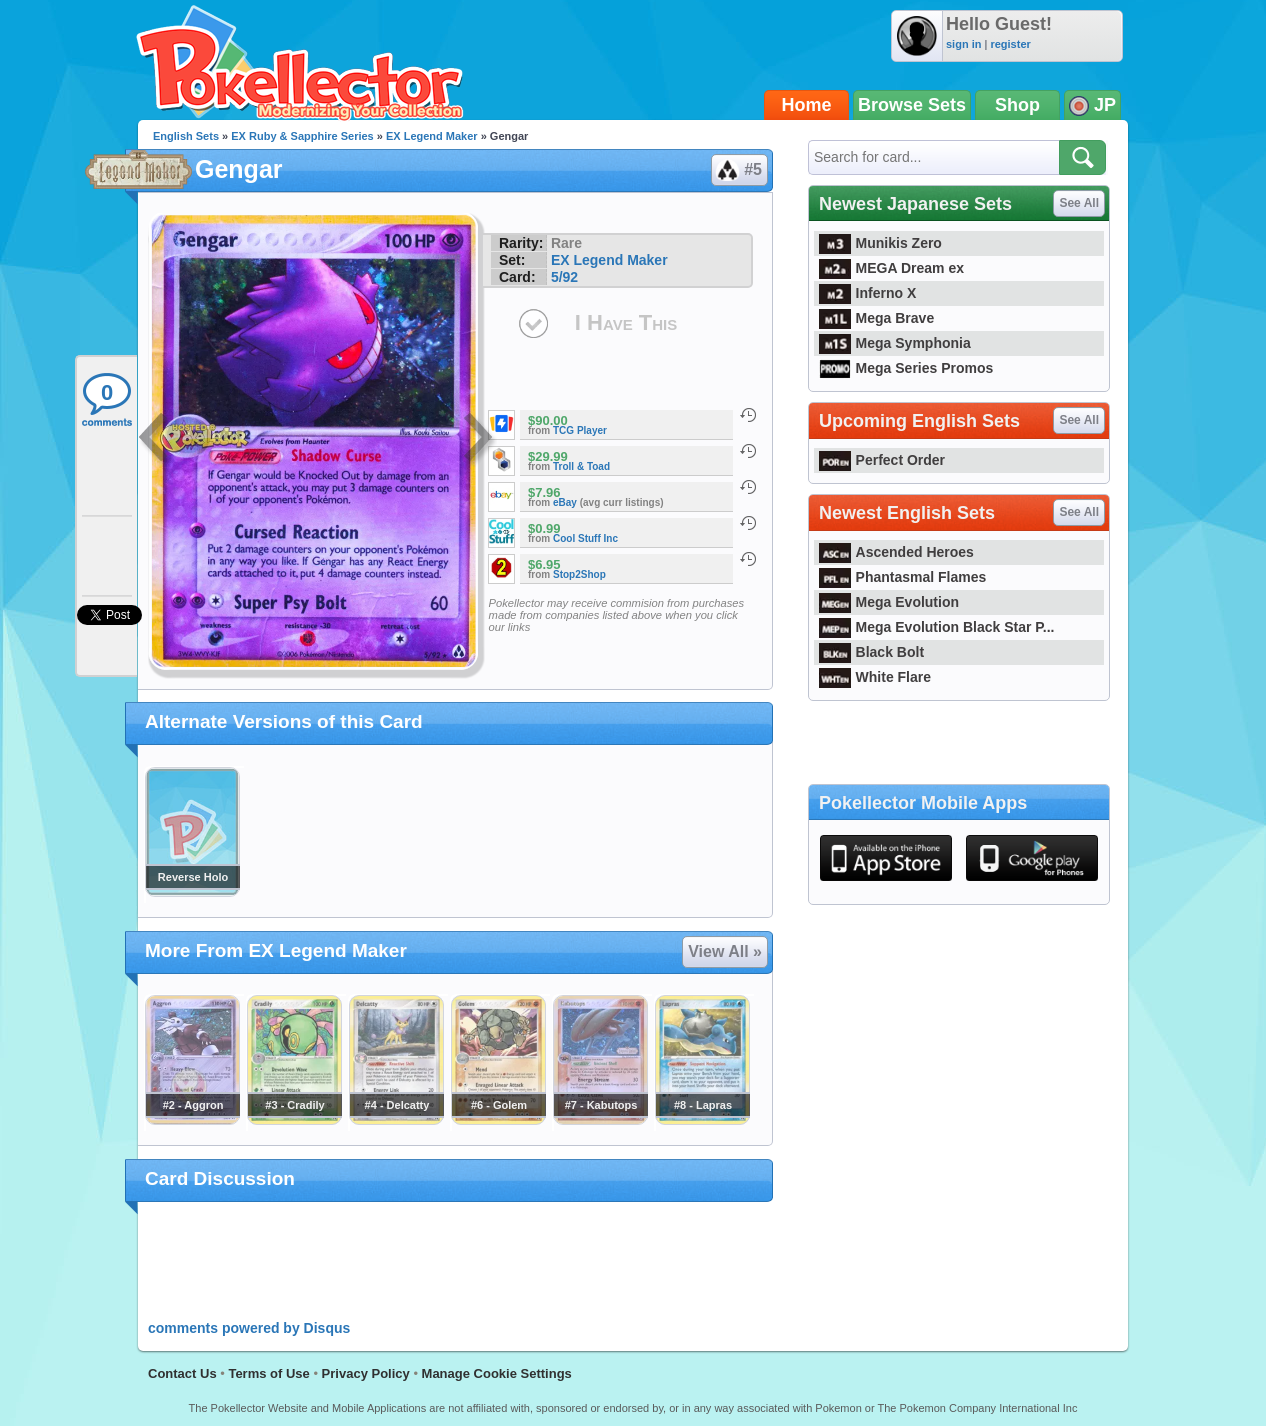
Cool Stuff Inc (585, 538)
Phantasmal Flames (902, 577)
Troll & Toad (581, 466)
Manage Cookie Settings (497, 1373)
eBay (565, 502)
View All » (725, 951)
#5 (738, 170)
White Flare (875, 677)
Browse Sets (912, 105)
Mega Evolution (889, 602)
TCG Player (580, 430)
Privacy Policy (366, 1373)
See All (1079, 203)
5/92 (564, 277)
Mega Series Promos (906, 368)
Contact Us (182, 1373)
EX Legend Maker (432, 136)
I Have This (626, 322)
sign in (963, 44)
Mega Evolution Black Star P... (937, 627)
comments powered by (249, 1328)
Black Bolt (871, 652)
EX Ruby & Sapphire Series (302, 136)
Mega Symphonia (895, 343)
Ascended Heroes (896, 552)
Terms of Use (268, 1373)
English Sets (186, 136)
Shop (1017, 105)
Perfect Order (882, 460)
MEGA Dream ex (891, 268)
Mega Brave (876, 318)
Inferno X (867, 293)
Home (807, 105)
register (1010, 44)
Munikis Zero (880, 243)
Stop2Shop (579, 574)
